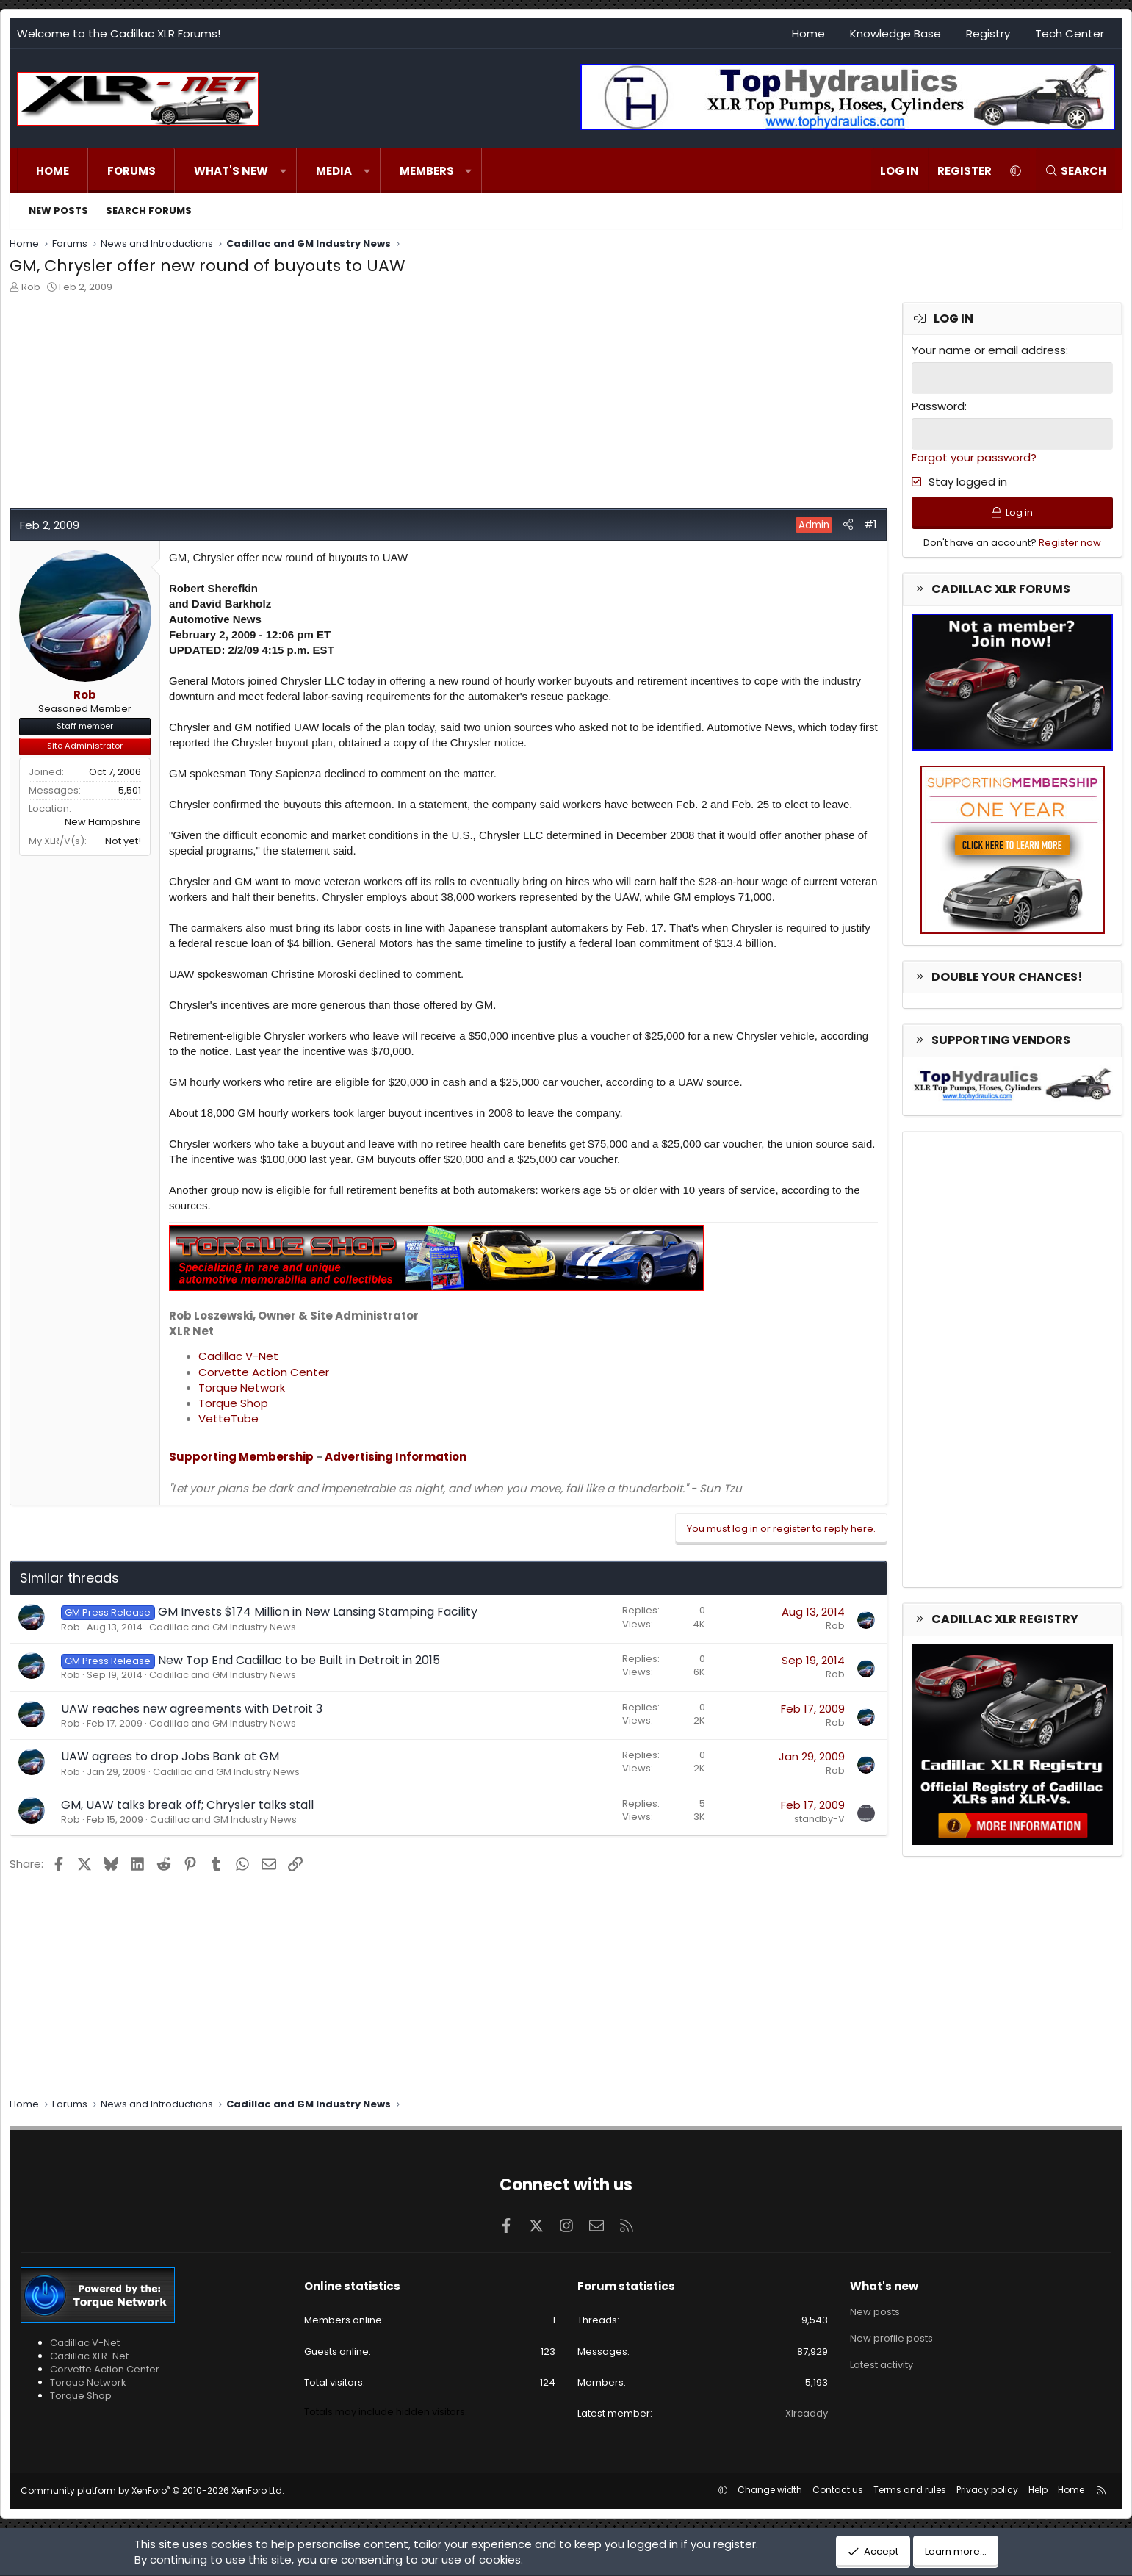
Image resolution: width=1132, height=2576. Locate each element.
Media (334, 171)
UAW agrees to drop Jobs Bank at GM (170, 1756)
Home (808, 33)
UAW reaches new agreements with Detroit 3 (191, 1708)
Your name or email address (989, 350)
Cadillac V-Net (238, 1356)
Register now (1070, 543)
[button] (283, 170)
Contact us (837, 2489)
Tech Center (1069, 33)
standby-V (819, 1819)
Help (1038, 2489)
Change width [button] (770, 2489)
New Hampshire (103, 822)
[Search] (1075, 170)
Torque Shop (233, 1403)
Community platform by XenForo (152, 2490)
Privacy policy (987, 2489)
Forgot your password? (974, 457)
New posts (58, 210)
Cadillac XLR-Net (89, 2356)
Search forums (149, 210)
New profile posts (891, 2338)
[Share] (848, 524)
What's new (231, 171)
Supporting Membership (241, 1456)
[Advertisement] (447, 405)
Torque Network (241, 1387)
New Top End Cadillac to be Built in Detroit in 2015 (299, 1660)
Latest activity (881, 2365)
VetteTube (228, 1418)
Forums (131, 171)
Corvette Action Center (263, 1372)
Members (427, 171)
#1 (870, 524)
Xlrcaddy (806, 2413)
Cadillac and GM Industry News (222, 1627)
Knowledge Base (895, 33)
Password (938, 406)
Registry (988, 33)
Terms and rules (909, 2489)
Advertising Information (395, 1456)
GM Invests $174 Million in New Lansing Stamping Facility (317, 1611)
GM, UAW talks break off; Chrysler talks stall (187, 1804)
